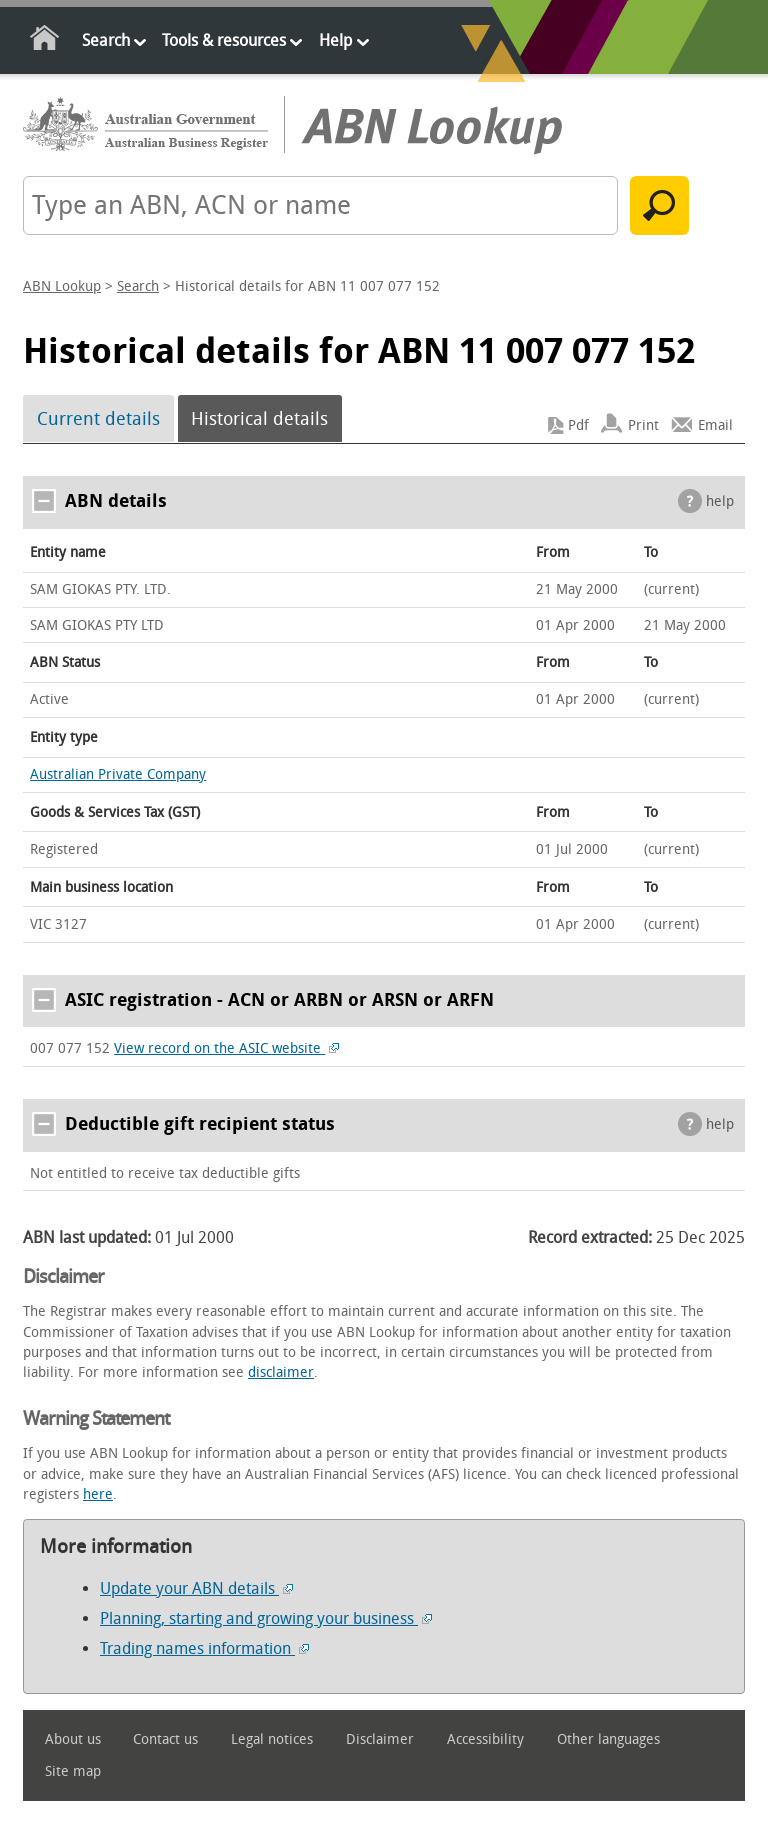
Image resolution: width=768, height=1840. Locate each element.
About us (73, 1739)
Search (106, 40)
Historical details (259, 419)
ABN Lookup (62, 286)
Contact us (165, 1739)
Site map (73, 1771)
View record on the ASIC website (226, 1048)
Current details (98, 419)
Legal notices (272, 1739)
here (98, 1494)
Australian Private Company (118, 774)
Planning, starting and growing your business (266, 1618)
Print (643, 425)
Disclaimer (380, 1739)
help (720, 501)
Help (335, 40)
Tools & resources (224, 40)
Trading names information (204, 1648)
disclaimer (281, 1372)
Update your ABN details (196, 1588)
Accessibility (485, 1739)
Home (45, 41)
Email (715, 425)
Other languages (608, 1739)
